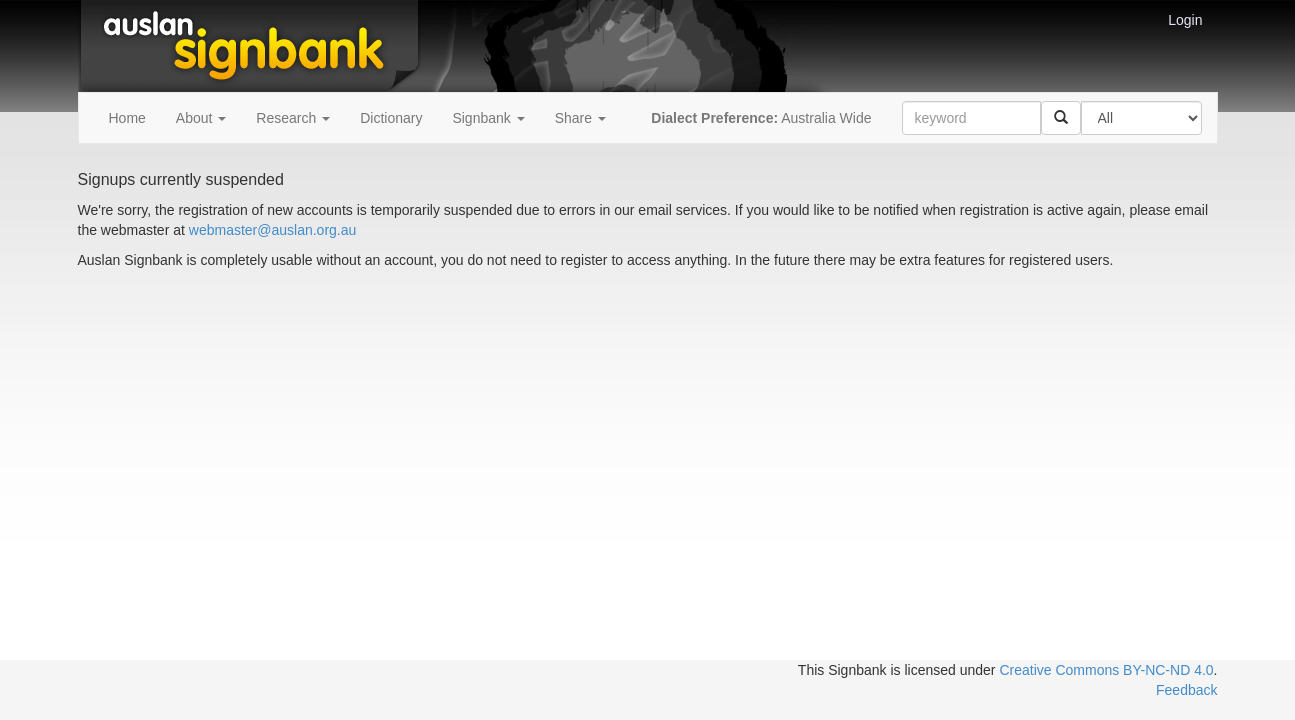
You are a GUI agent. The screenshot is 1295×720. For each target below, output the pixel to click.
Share (580, 118)
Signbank (488, 118)
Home (127, 118)
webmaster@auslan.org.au (273, 230)
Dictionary (391, 118)
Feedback (1186, 690)
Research (293, 118)
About (201, 118)
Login (1185, 20)
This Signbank (842, 670)
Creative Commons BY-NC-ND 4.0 (1106, 670)
